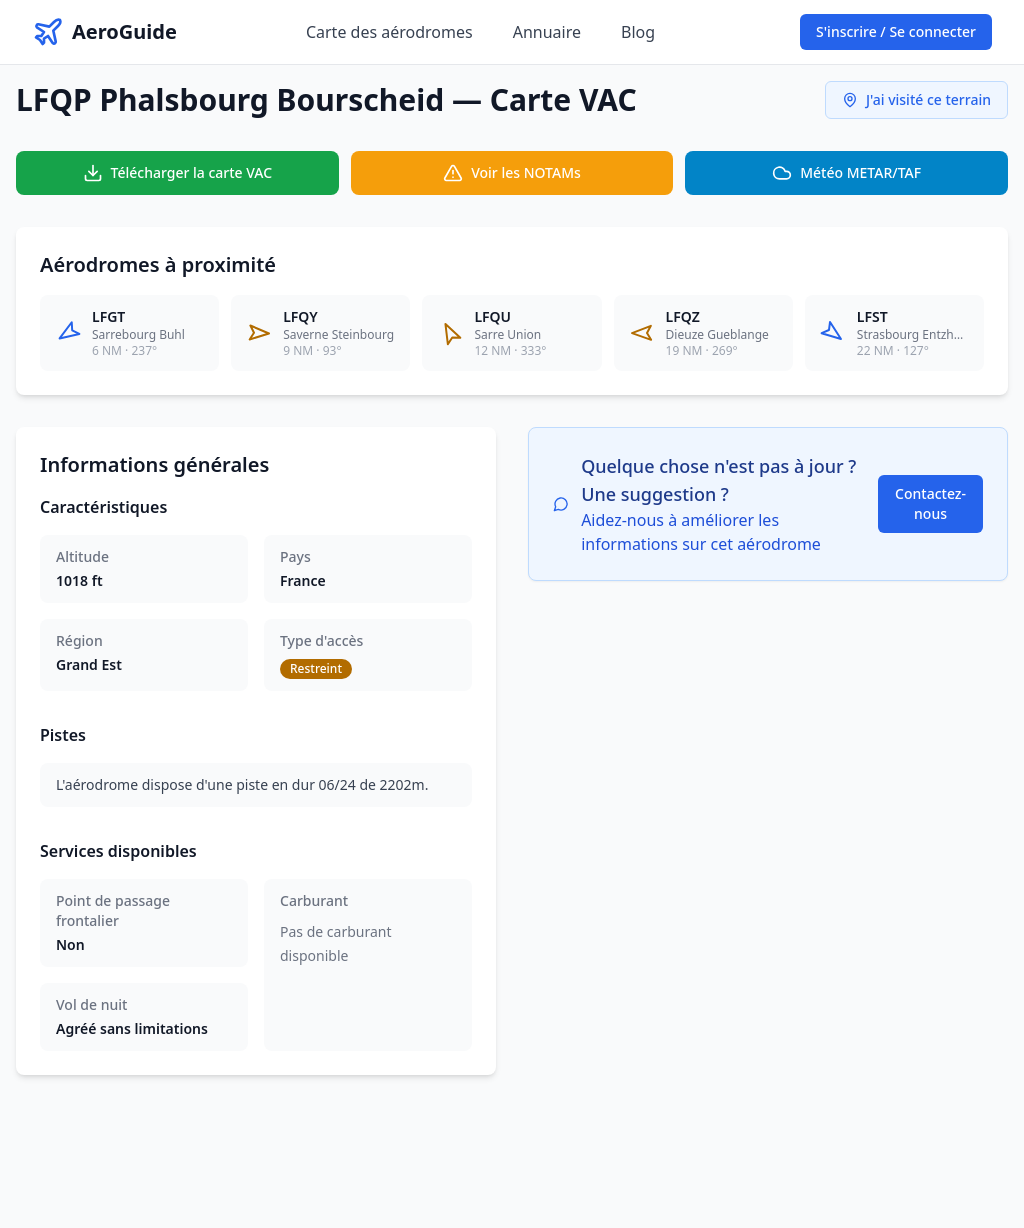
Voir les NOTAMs (512, 173)
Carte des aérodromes (389, 32)
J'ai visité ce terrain (916, 99)
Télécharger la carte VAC (178, 173)
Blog (638, 32)
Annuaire (547, 32)
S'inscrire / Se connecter (896, 31)
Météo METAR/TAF (846, 173)
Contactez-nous (930, 503)
